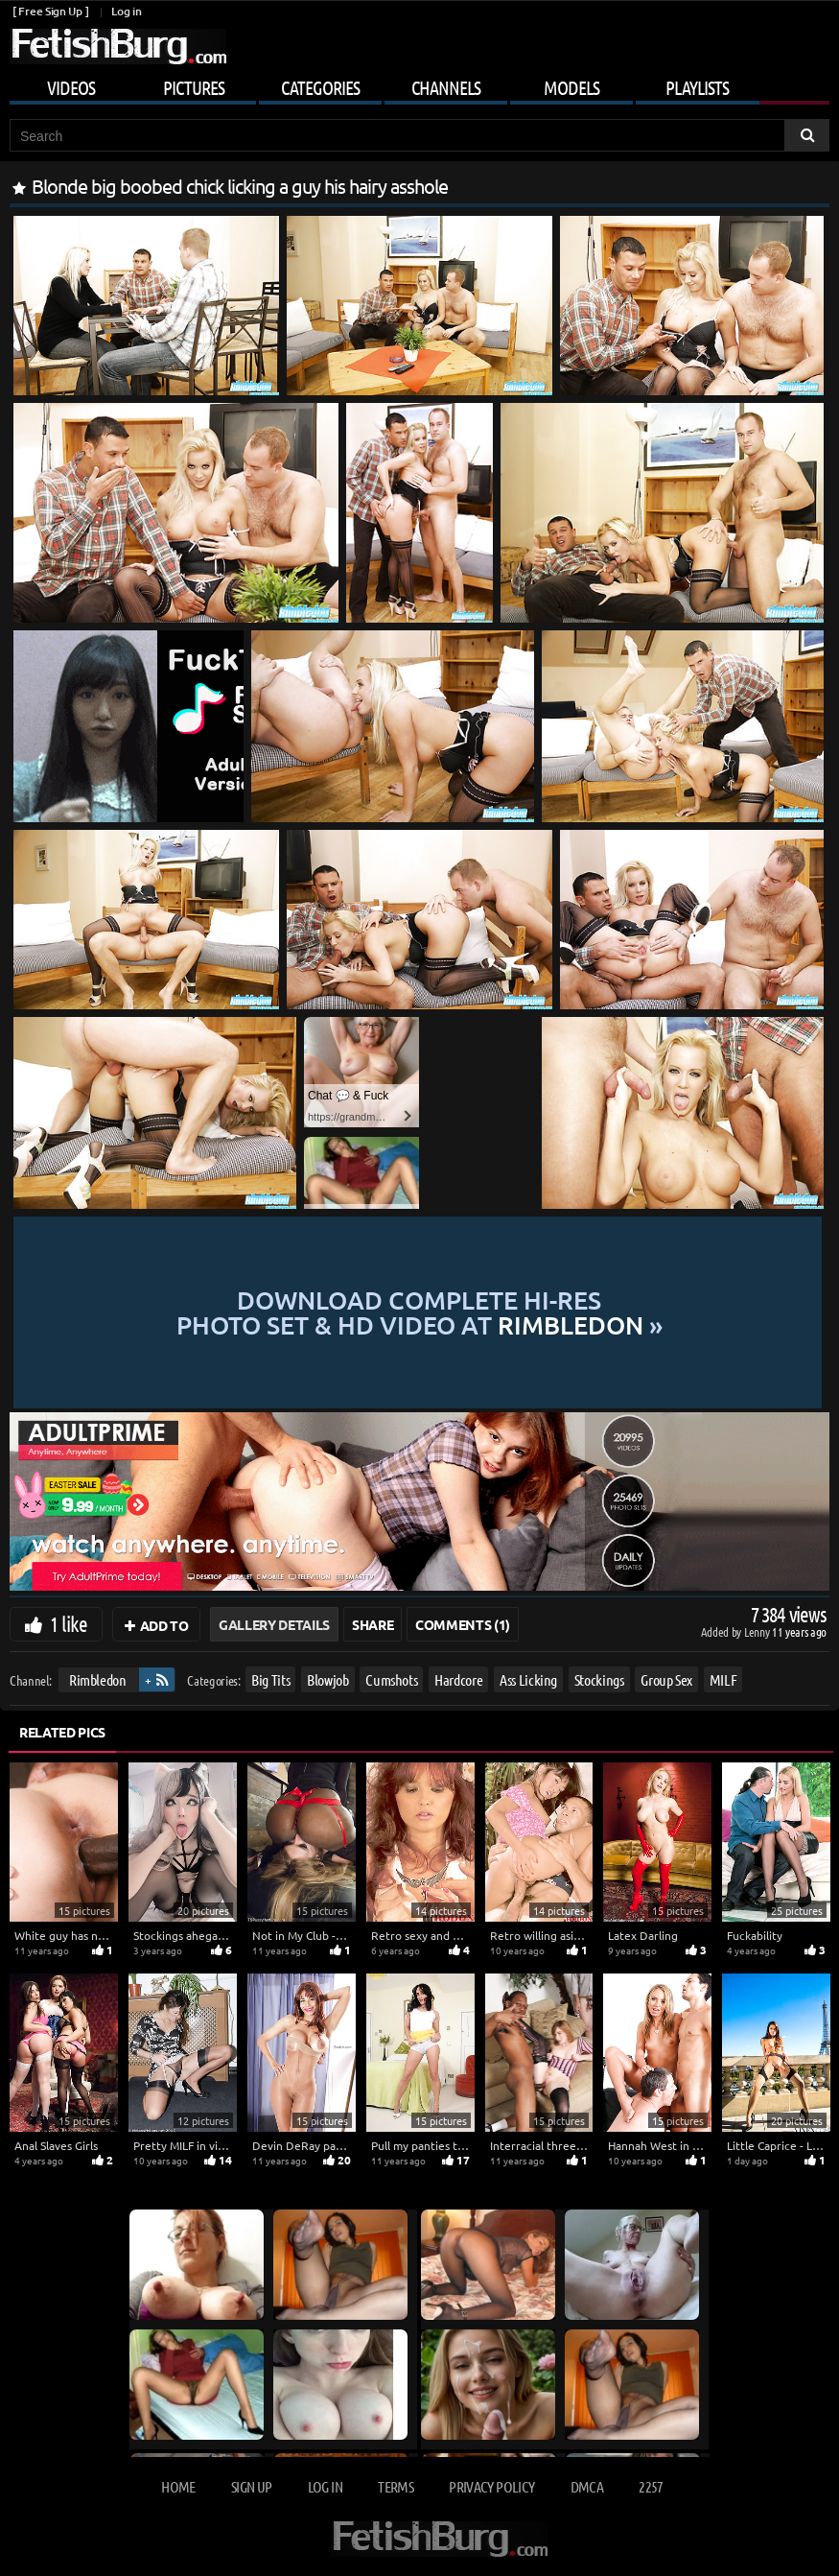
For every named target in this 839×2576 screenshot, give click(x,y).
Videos (71, 87)
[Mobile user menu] (419, 84)
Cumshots (391, 1679)
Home (178, 2486)
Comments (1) (462, 1624)
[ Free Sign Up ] (50, 11)
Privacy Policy (491, 2486)
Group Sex (666, 1679)
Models (571, 87)
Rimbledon (98, 1679)
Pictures (193, 87)
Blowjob (328, 1679)
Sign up (251, 2486)
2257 (651, 2486)
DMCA (587, 2486)
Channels (445, 87)
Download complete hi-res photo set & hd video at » (419, 1313)
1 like (68, 1623)
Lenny (758, 1631)
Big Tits (270, 1679)
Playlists (697, 87)
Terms (395, 2486)
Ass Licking (528, 1679)
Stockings (599, 1679)
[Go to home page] (118, 46)
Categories (320, 87)
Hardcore (458, 1679)
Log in (126, 11)
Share (372, 1624)
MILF (723, 1679)
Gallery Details (274, 1624)
